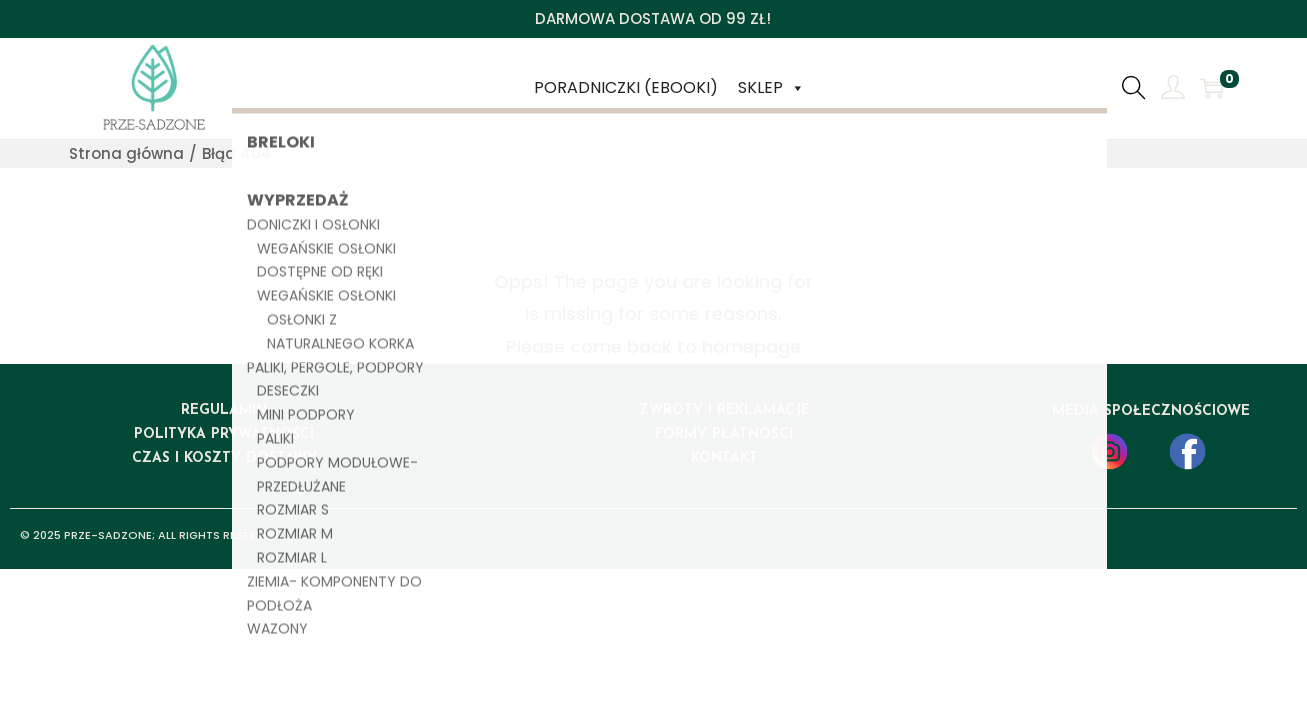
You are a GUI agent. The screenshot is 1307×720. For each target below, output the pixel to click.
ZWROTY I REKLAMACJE (724, 410)
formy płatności (724, 434)
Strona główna (126, 153)
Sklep (771, 88)
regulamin (224, 410)
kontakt (724, 458)
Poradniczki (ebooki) (626, 87)
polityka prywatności (224, 434)
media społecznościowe (1151, 411)
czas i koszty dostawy (224, 458)
